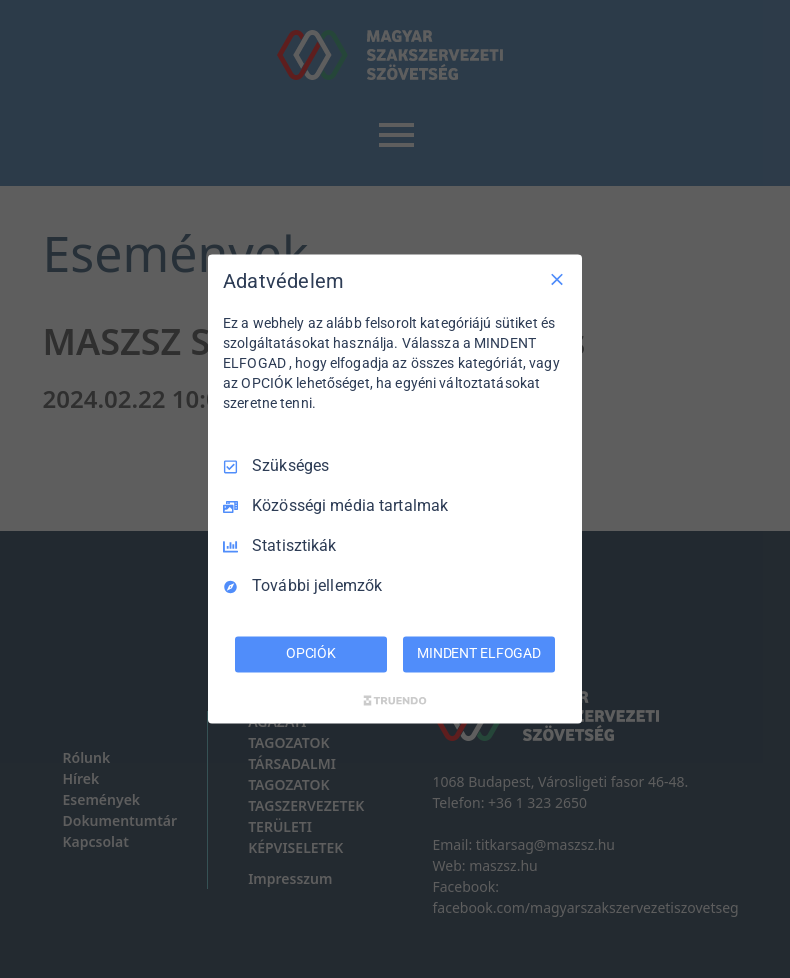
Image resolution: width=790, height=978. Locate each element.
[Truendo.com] (395, 701)
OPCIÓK (311, 654)
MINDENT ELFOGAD (479, 654)
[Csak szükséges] (557, 279)
